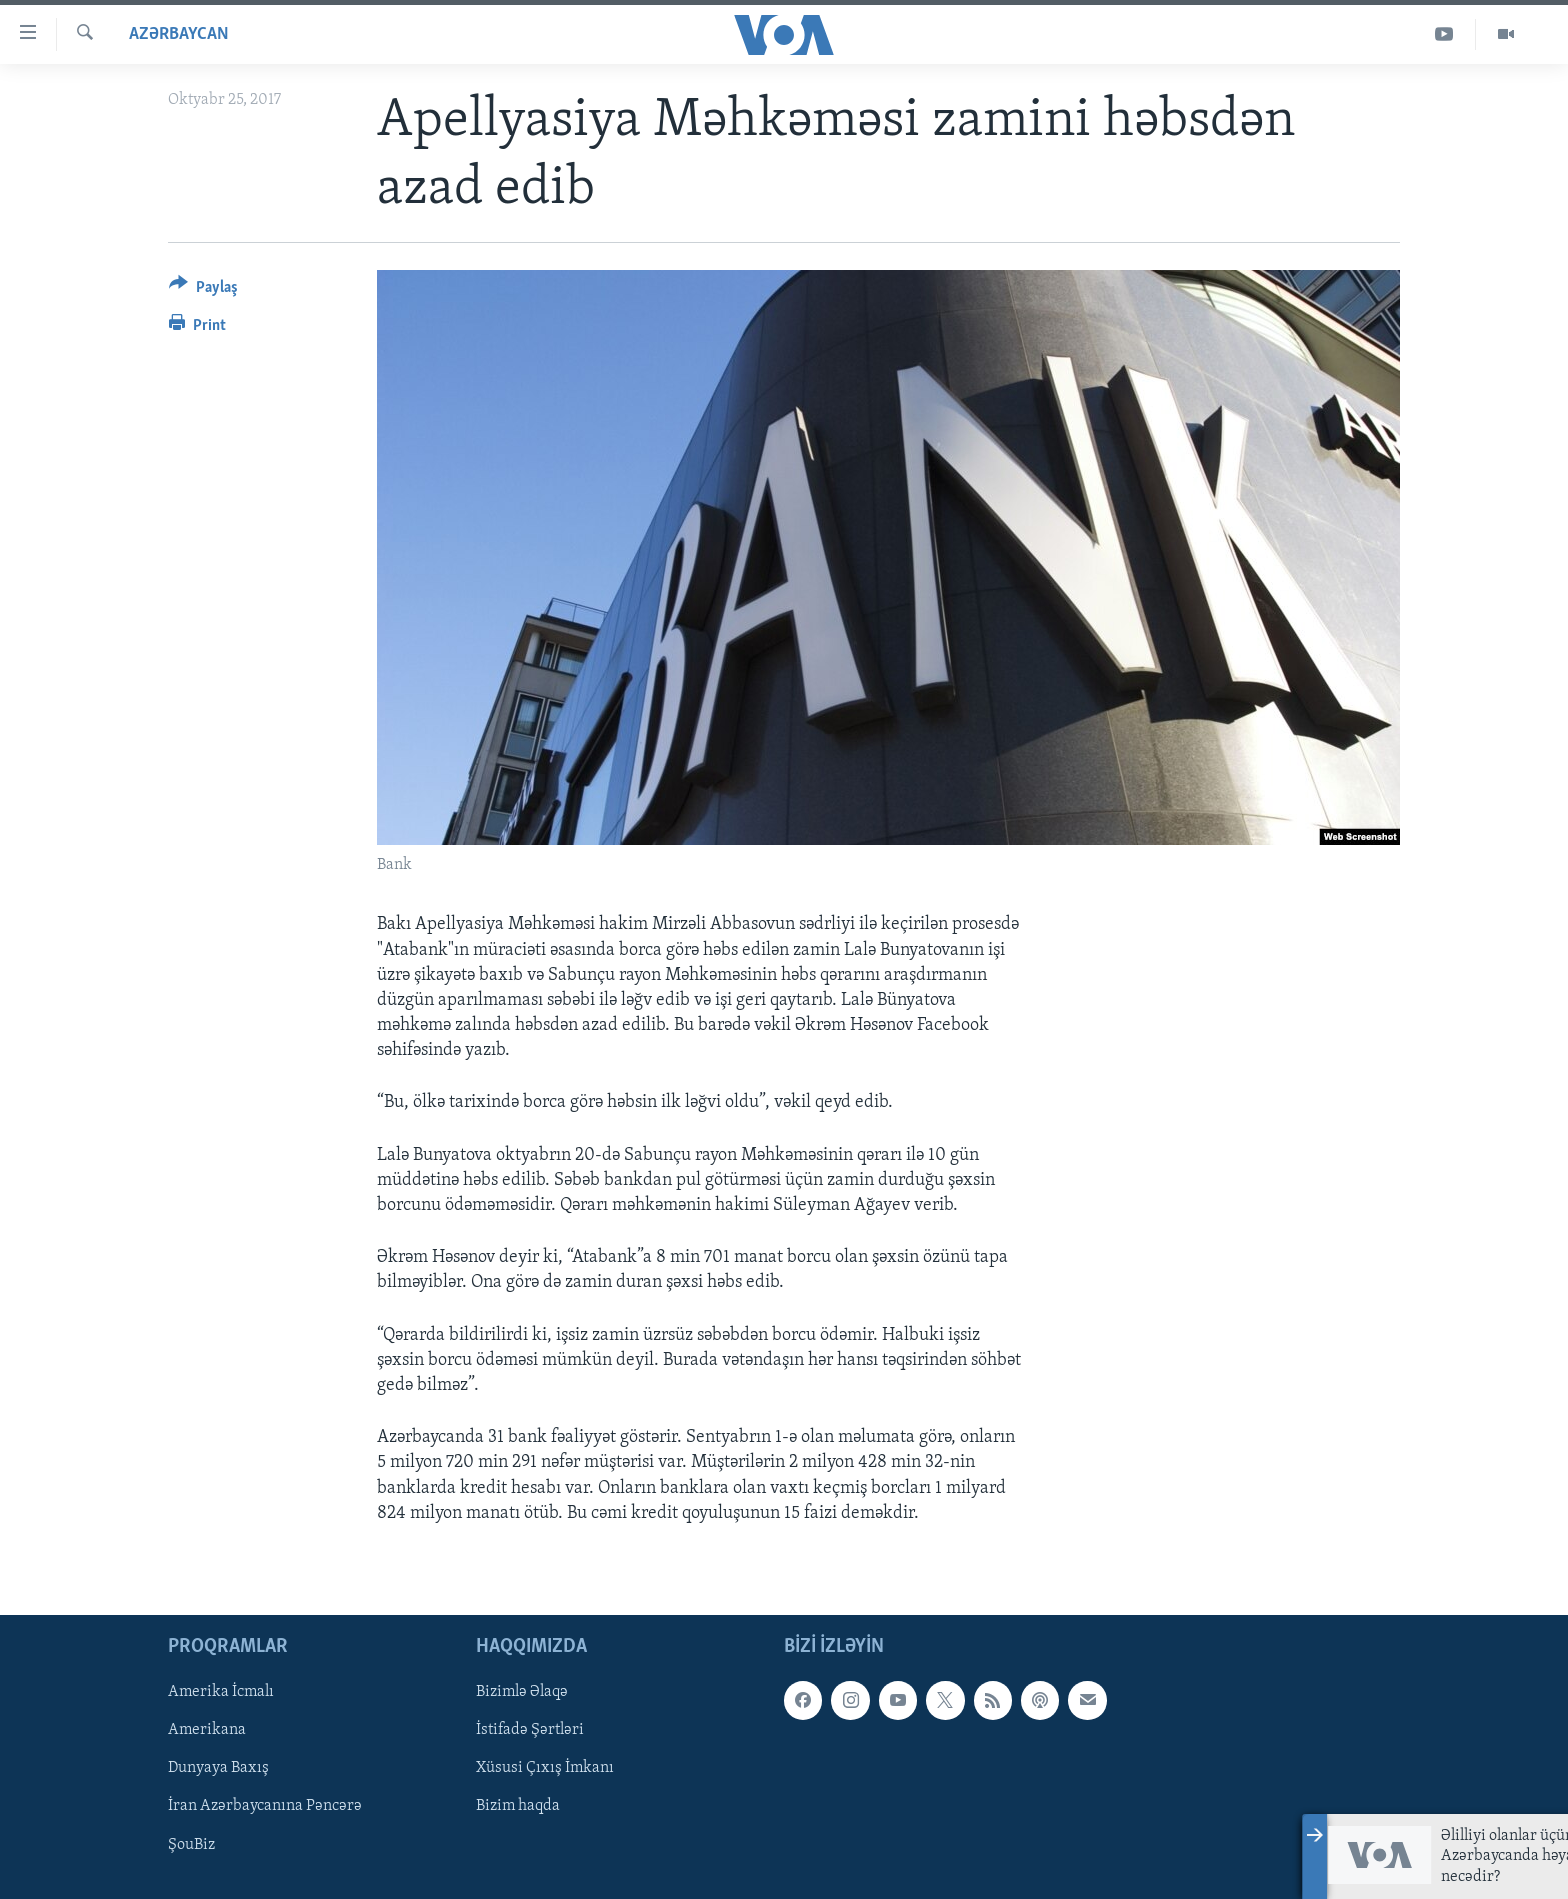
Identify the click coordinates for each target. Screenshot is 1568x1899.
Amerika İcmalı (221, 1692)
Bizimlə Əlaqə (522, 1692)
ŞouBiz (191, 1844)
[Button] (203, 290)
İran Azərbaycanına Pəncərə (265, 1806)
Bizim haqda (518, 1806)
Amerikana (207, 1730)
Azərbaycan (179, 34)
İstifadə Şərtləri (530, 1730)
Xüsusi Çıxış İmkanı (545, 1768)
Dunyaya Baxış (218, 1768)
